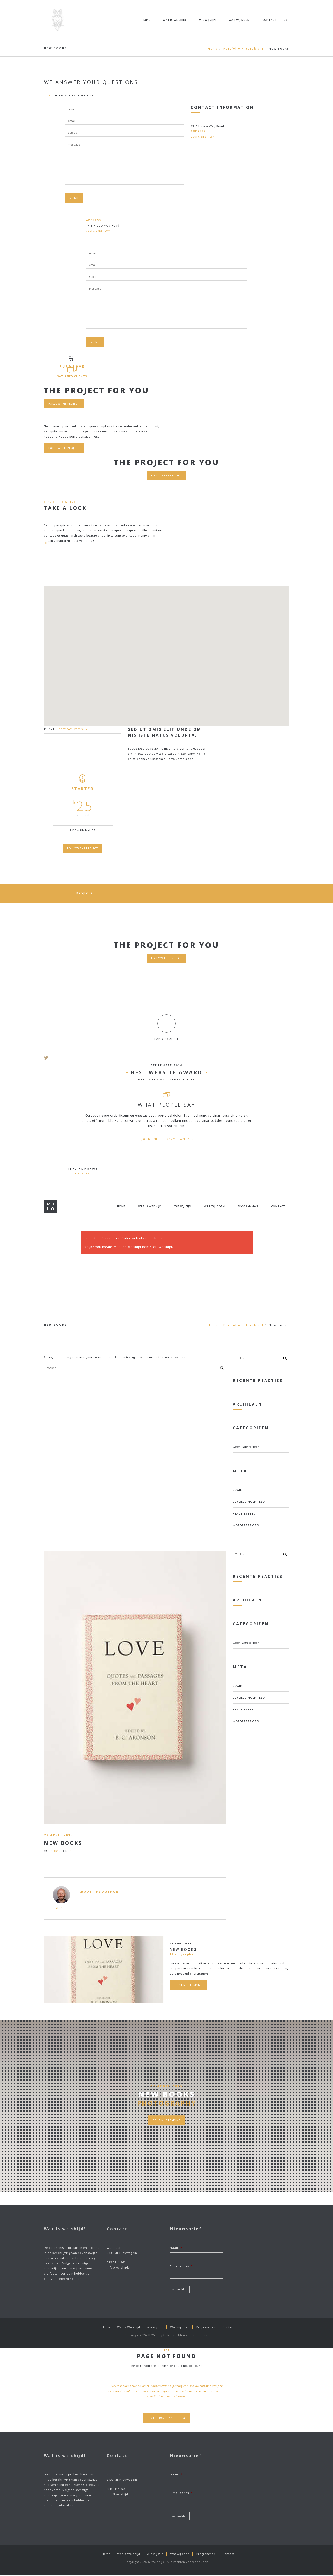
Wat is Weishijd (149, 1207)
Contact (269, 20)
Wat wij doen (239, 20)
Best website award (166, 1056)
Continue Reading (188, 1986)
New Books (63, 1843)
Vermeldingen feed (249, 1502)
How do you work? (74, 95)
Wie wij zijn (207, 20)
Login (238, 1491)
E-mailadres (181, 2267)
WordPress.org (246, 1526)
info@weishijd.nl (119, 2268)
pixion (56, 1852)
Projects (75, 894)
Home (146, 20)
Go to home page (166, 2419)
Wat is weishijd (174, 20)
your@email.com (203, 136)
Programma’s (248, 1207)
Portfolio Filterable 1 (243, 48)
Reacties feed (244, 1514)
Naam (176, 2249)
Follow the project (63, 403)
